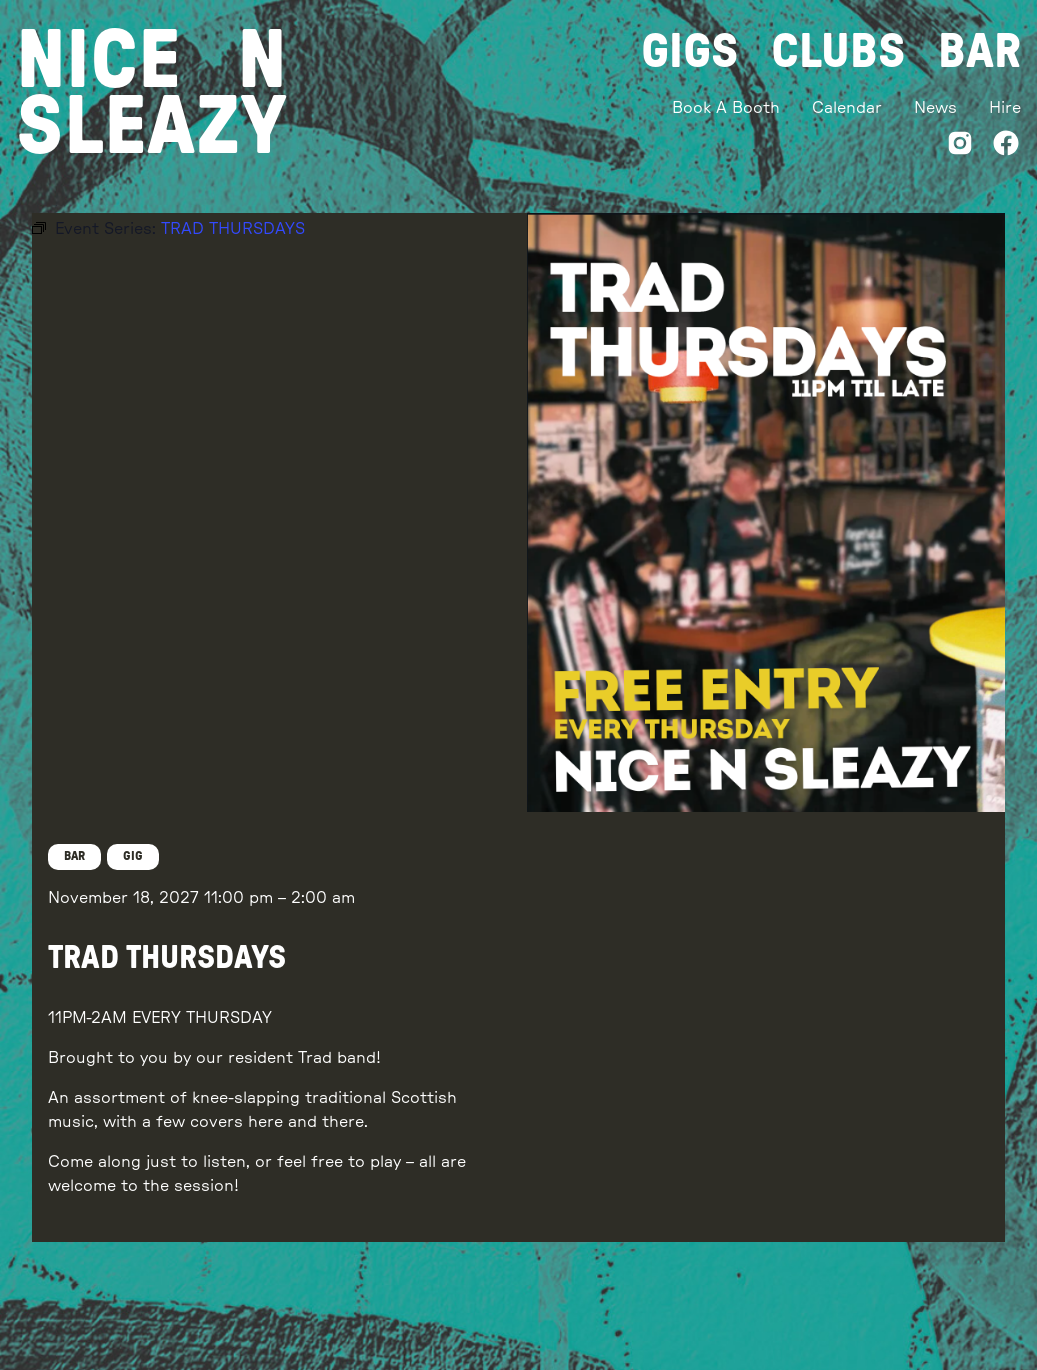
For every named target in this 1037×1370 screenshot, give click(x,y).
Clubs (838, 52)
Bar (979, 52)
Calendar (847, 108)
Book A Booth (726, 108)
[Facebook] (1006, 146)
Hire (1005, 108)
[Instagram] (960, 146)
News (935, 108)
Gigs (690, 52)
